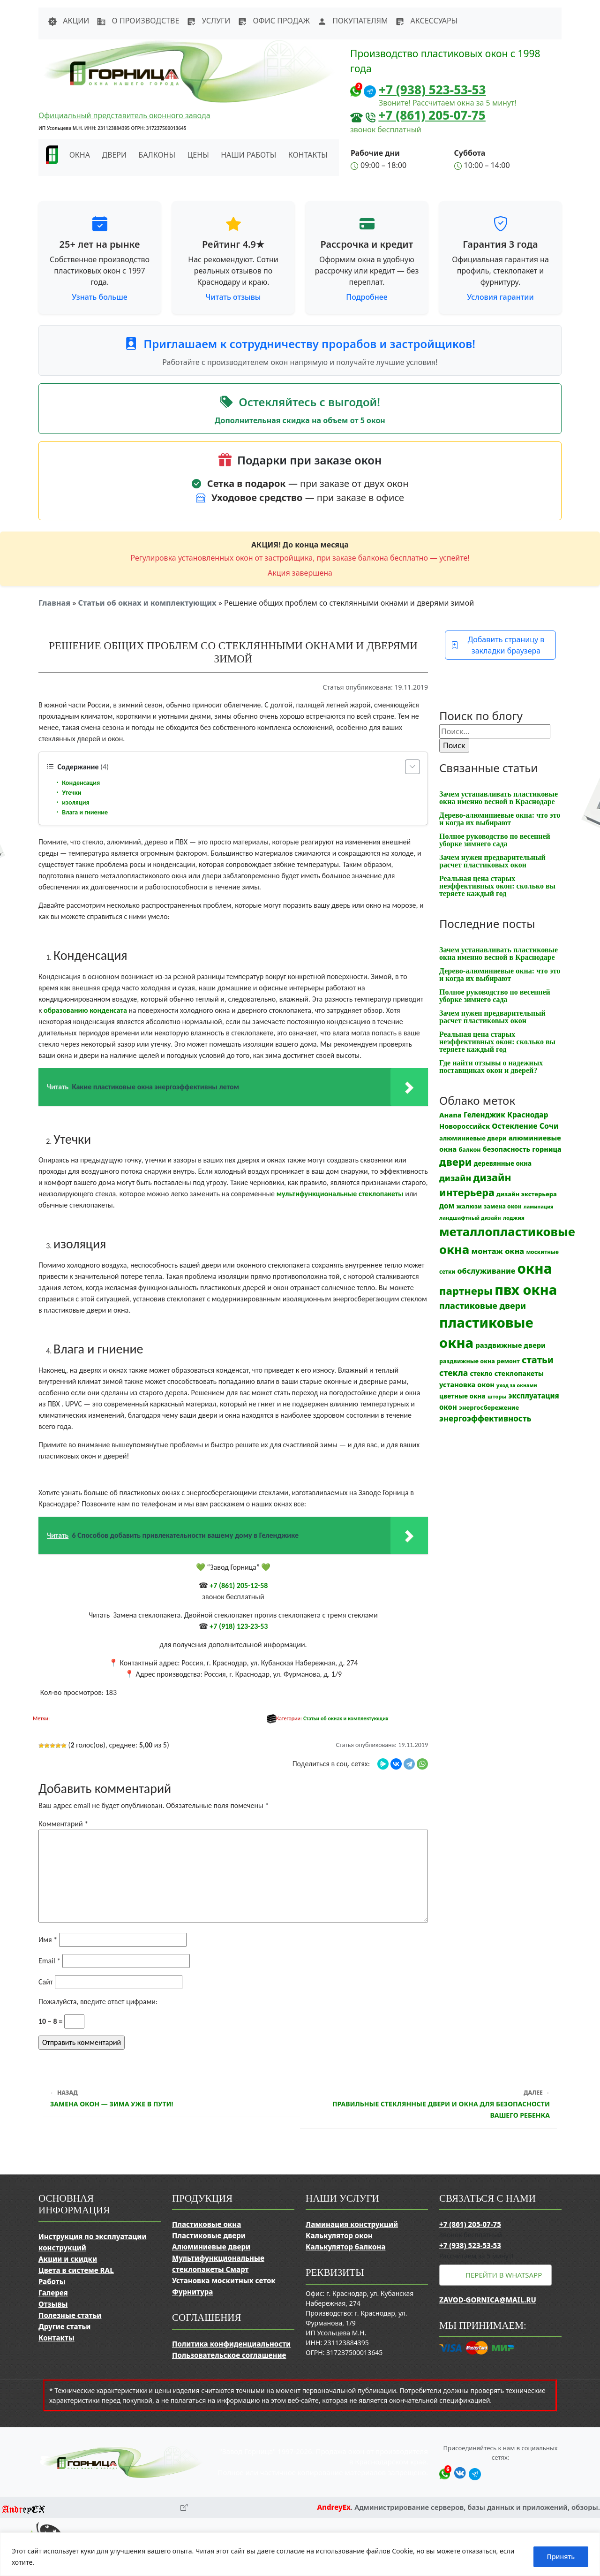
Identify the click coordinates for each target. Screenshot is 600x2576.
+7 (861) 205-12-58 (239, 1585)
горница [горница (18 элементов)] (547, 1149)
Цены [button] (198, 155)
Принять (561, 2556)
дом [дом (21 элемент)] (446, 1205)
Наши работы (248, 155)
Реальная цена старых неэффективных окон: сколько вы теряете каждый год (497, 885)
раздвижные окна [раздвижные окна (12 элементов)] (467, 1361)
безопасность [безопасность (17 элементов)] (506, 1149)
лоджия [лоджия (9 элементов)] (514, 1217)
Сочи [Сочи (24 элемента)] (549, 1126)
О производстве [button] (138, 20)
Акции (68, 20)
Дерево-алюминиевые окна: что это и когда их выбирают (499, 819)
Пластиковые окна (206, 2224)
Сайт (45, 1981)
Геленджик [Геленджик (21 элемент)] (484, 1114)
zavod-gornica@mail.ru (487, 2299)
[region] (300, 2554)
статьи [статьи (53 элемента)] (538, 1359)
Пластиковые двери (209, 2235)
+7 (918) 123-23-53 (239, 1626)
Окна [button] (79, 155)
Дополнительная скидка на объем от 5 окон (300, 420)
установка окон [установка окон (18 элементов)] (467, 1384)
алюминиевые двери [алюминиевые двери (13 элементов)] (472, 1138)
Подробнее (366, 297)
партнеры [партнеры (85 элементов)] (466, 1291)
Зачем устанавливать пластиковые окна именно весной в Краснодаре (498, 797)
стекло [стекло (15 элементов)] (481, 1373)
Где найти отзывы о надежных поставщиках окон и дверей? (491, 1066)
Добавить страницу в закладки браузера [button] (497, 645)
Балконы (157, 155)
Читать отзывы (233, 297)
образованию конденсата (85, 1010)
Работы (52, 2281)
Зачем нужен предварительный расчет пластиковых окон (492, 861)
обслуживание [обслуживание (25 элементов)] (487, 1271)
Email (49, 1960)
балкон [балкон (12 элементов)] (469, 1150)
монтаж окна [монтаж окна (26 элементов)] (498, 1251)
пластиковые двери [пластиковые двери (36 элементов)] (482, 1305)
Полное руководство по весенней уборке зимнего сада (494, 840)
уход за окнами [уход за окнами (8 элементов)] (516, 1385)
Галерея (53, 2292)
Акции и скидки (67, 2259)
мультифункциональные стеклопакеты (340, 1193)
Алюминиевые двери (211, 2246)
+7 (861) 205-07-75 (432, 114)
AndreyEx (334, 2507)
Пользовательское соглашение (229, 2355)
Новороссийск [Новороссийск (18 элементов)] (464, 1126)
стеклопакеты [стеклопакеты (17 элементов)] (519, 1373)
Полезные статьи (69, 2315)
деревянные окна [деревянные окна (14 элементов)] (503, 1163)
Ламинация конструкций (352, 2224)
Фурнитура (192, 2291)
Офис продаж (274, 20)
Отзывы (53, 2304)
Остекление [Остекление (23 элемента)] (514, 1126)
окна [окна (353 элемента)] (534, 1268)
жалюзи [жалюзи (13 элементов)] (469, 1206)
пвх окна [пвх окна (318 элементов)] (526, 1289)
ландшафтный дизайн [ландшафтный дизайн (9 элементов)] (470, 1217)
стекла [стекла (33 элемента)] (453, 1372)
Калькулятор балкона (346, 2246)
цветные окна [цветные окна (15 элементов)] (462, 1395)
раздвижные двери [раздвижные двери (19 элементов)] (510, 1345)
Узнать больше (100, 297)
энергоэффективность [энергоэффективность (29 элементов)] (485, 1418)
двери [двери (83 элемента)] (455, 1162)
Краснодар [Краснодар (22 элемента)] (527, 1114)
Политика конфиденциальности (231, 2343)
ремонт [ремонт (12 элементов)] (508, 1361)
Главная (54, 603)
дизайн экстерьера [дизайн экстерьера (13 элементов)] (526, 1194)
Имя (47, 1939)
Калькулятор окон (339, 2235)
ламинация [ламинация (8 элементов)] (539, 1206)
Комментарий (63, 1823)
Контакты (308, 155)
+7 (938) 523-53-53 (432, 89)
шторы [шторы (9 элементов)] (497, 1396)
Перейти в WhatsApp (503, 2275)
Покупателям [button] (352, 20)
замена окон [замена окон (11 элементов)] (503, 1206)
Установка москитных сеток (224, 2280)
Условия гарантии (500, 297)
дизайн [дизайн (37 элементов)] (455, 1178)
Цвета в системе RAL (76, 2270)
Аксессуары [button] (426, 20)
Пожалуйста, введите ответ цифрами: (98, 2001)
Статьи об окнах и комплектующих (147, 603)
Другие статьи (64, 2326)
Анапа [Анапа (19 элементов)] (450, 1114)
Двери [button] (114, 155)
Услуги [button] (208, 20)
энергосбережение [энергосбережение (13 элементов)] (489, 1407)
